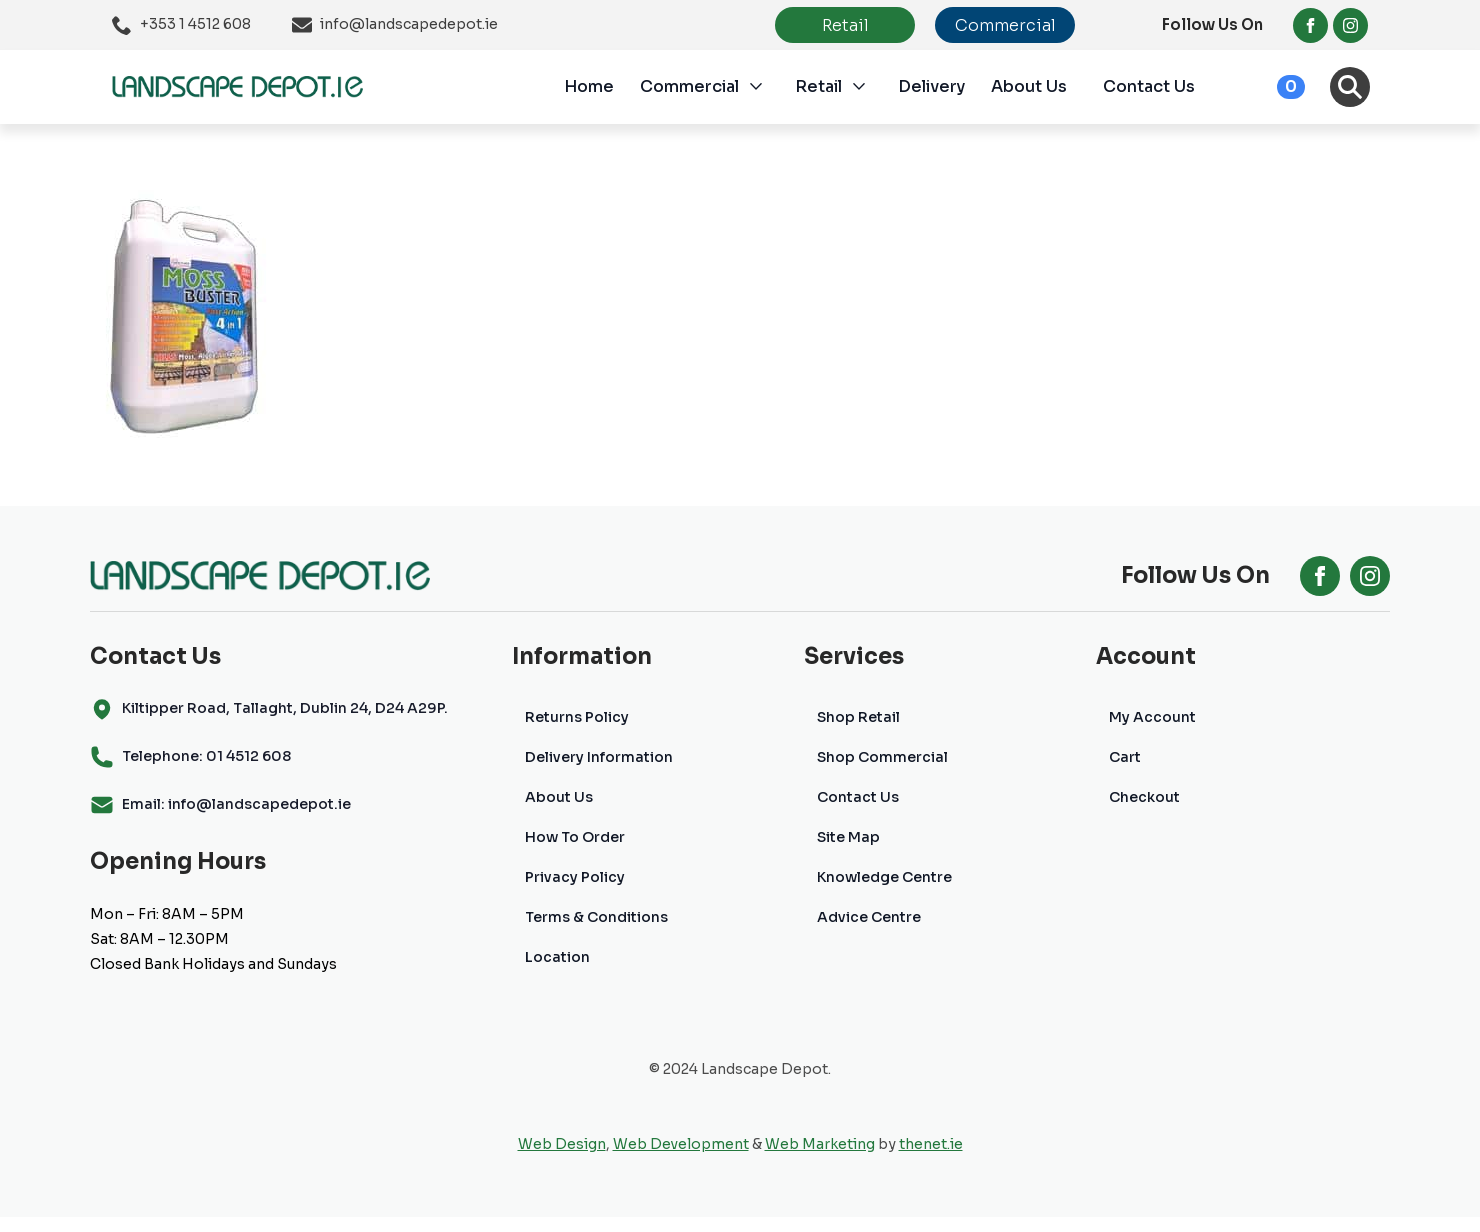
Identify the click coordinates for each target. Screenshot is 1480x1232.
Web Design (562, 1144)
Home (589, 86)
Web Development (681, 1144)
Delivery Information (599, 757)
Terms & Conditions (596, 917)
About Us (1029, 86)
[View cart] (1269, 87)
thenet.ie (931, 1144)
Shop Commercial (882, 757)
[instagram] (1350, 25)
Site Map (848, 837)
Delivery (931, 86)
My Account (1152, 717)
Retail (818, 86)
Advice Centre (869, 917)
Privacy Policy (575, 877)
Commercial (689, 86)
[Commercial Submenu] (767, 87)
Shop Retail (858, 717)
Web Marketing (820, 1144)
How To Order (575, 837)
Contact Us (1149, 86)
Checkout (1144, 797)
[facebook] (1310, 25)
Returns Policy (577, 717)
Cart (1125, 757)
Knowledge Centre (884, 877)
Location (557, 957)
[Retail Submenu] (870, 87)
